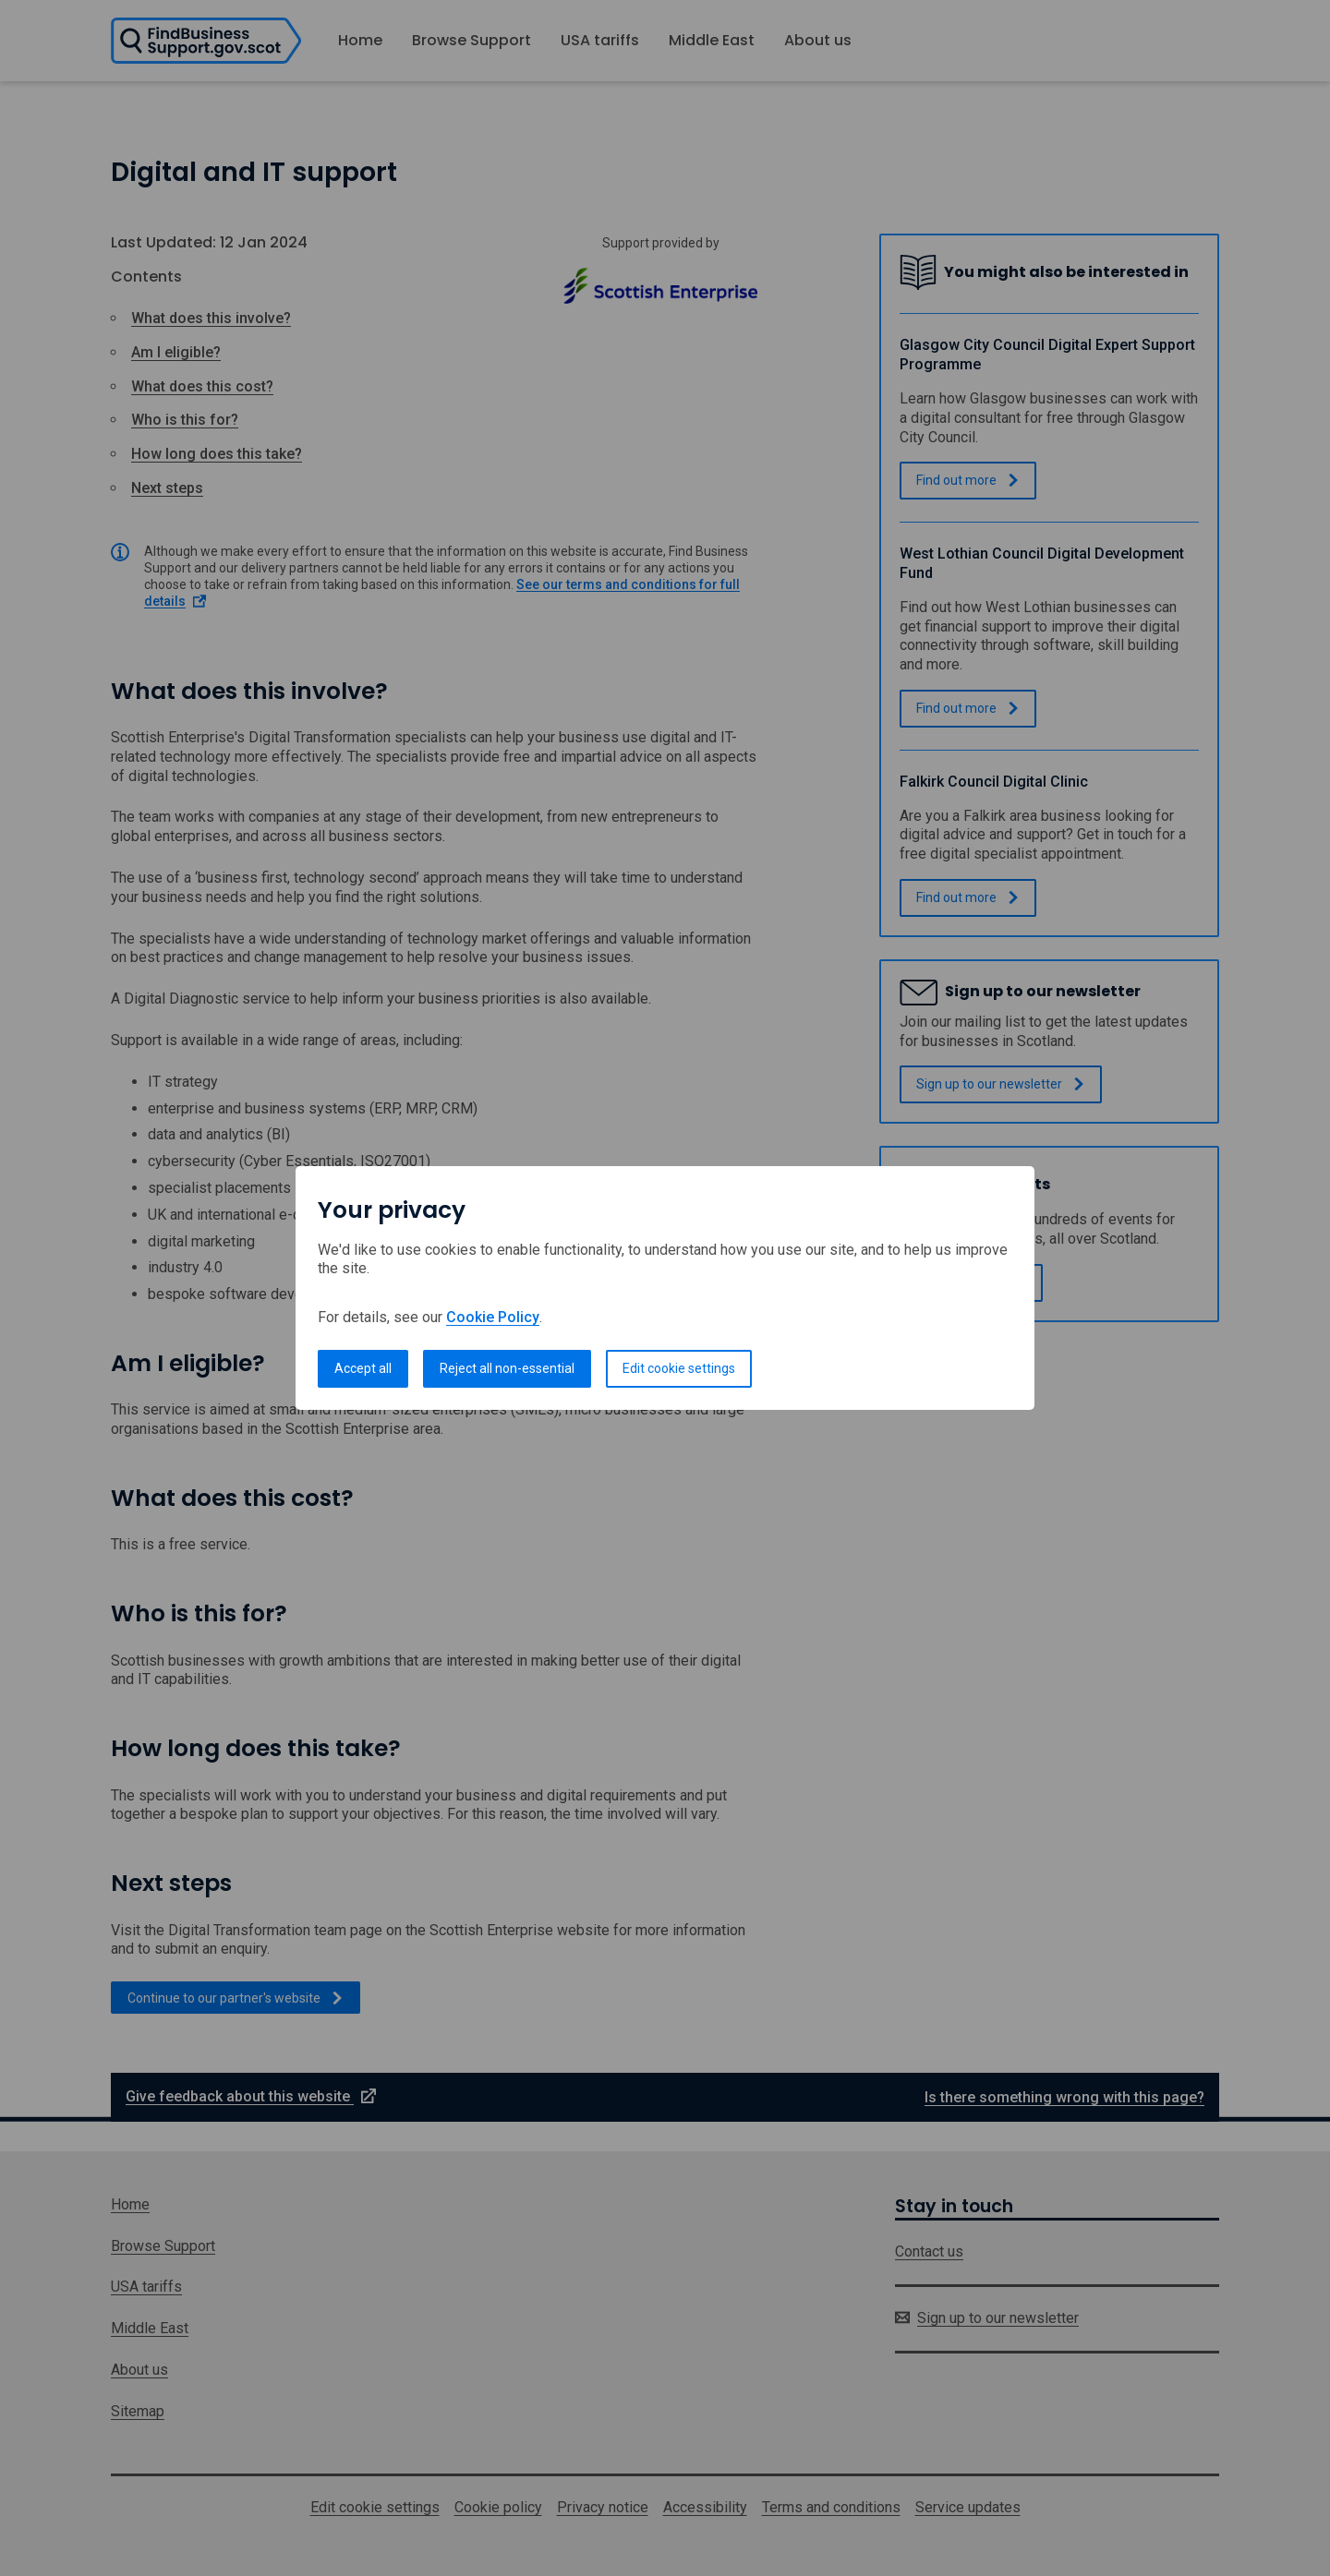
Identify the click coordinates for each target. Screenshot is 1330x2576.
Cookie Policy (492, 1317)
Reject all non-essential (507, 1368)
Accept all (363, 1368)
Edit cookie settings (679, 1368)
